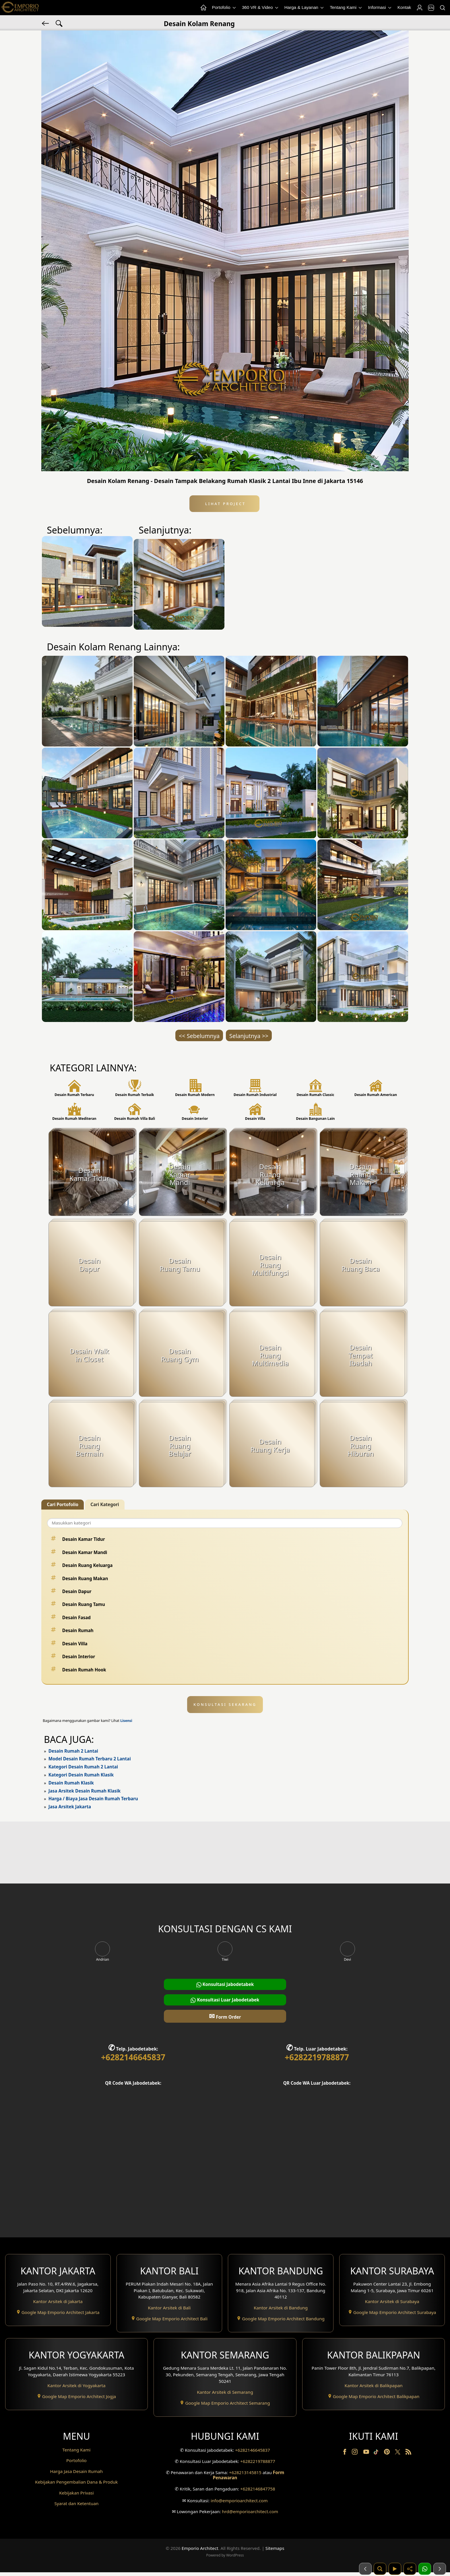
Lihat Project (224, 503)
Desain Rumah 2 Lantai (73, 1751)
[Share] (410, 2569)
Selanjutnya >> (248, 1036)
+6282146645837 (133, 2057)
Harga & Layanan (304, 7)
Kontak (404, 7)
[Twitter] (398, 2454)
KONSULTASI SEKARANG (225, 1704)
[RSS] (408, 2453)
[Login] (419, 8)
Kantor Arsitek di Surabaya (392, 2301)
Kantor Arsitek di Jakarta (58, 2301)
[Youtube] (366, 2453)
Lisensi (126, 1720)
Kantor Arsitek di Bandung (281, 2308)
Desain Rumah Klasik (71, 1783)
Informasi (380, 7)
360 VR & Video (260, 7)
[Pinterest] (387, 2453)
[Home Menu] (203, 8)
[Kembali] (46, 23)
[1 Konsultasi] (424, 2569)
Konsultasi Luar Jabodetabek (225, 2000)
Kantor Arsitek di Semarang (225, 2392)
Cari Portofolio (62, 1504)
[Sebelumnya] (365, 2569)
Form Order (225, 2016)
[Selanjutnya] (439, 2569)
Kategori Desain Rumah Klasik (81, 1775)
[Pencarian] (442, 8)
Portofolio (224, 7)
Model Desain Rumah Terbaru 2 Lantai (90, 1759)
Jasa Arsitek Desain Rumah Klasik (85, 1791)
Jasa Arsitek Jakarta (70, 1806)
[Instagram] (355, 2453)
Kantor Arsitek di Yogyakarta (76, 2385)
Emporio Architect (200, 2551)
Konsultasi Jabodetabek (225, 1984)
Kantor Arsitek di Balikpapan (374, 2385)
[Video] (395, 2569)
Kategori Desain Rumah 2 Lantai (83, 1767)
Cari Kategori (104, 1504)
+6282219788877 (317, 2057)
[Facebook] (345, 2453)
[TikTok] (377, 2453)
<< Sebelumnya (199, 1036)
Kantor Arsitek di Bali (169, 2308)
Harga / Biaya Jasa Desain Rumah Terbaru (93, 1798)
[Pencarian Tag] (59, 23)
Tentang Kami (346, 7)
